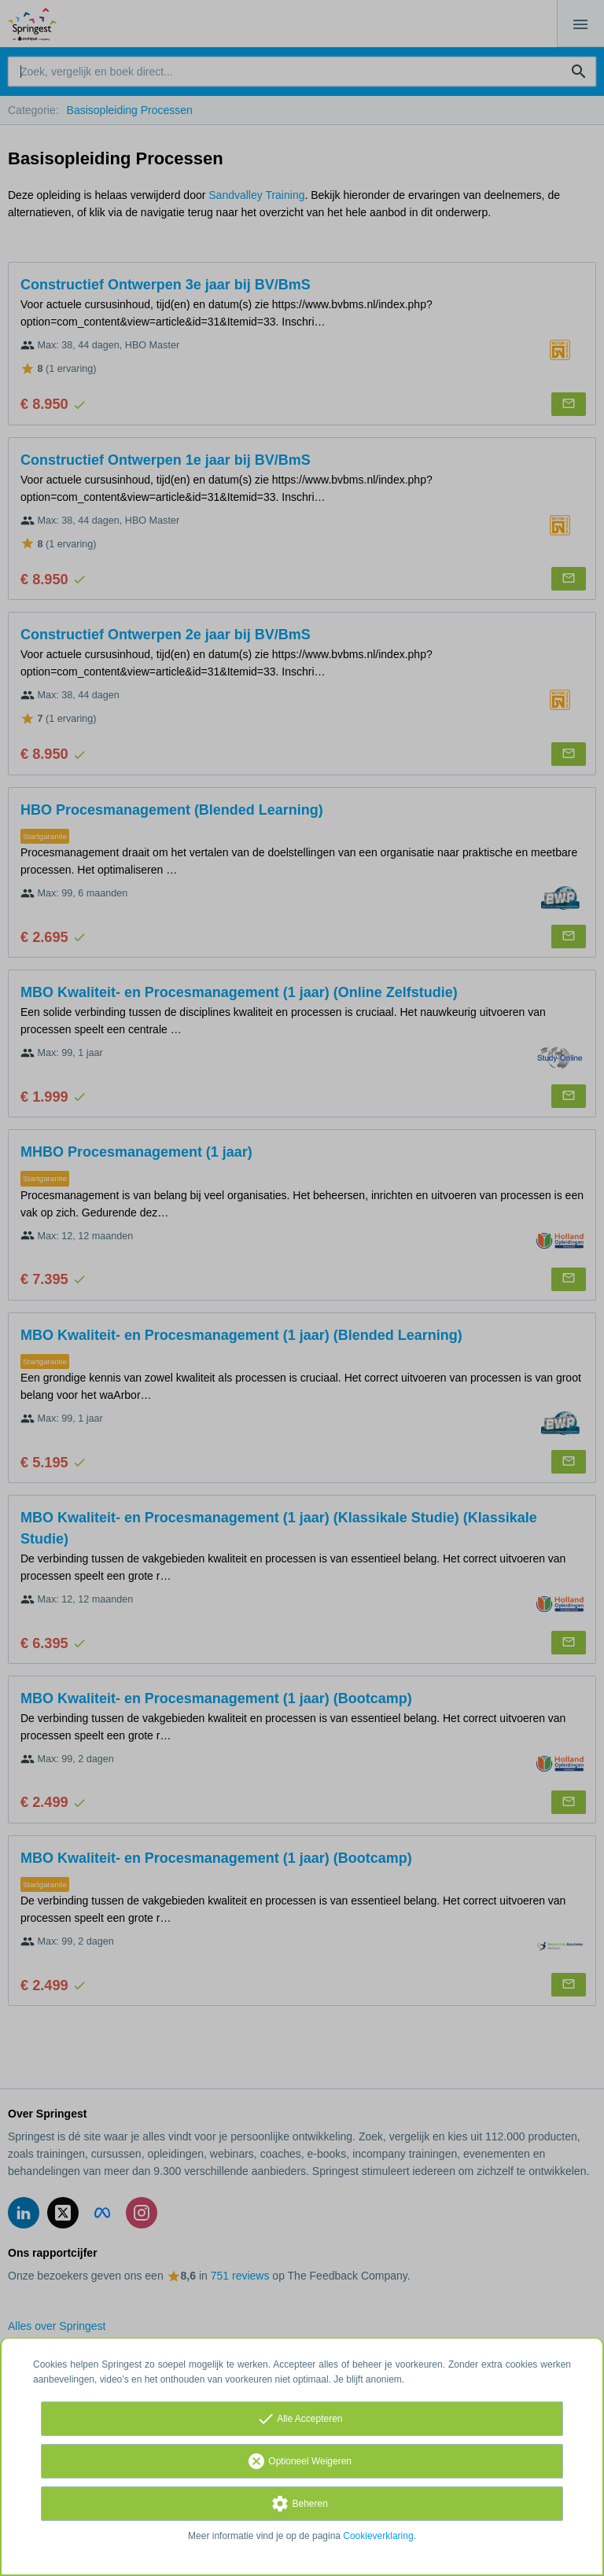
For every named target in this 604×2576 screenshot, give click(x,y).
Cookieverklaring (378, 2535)
